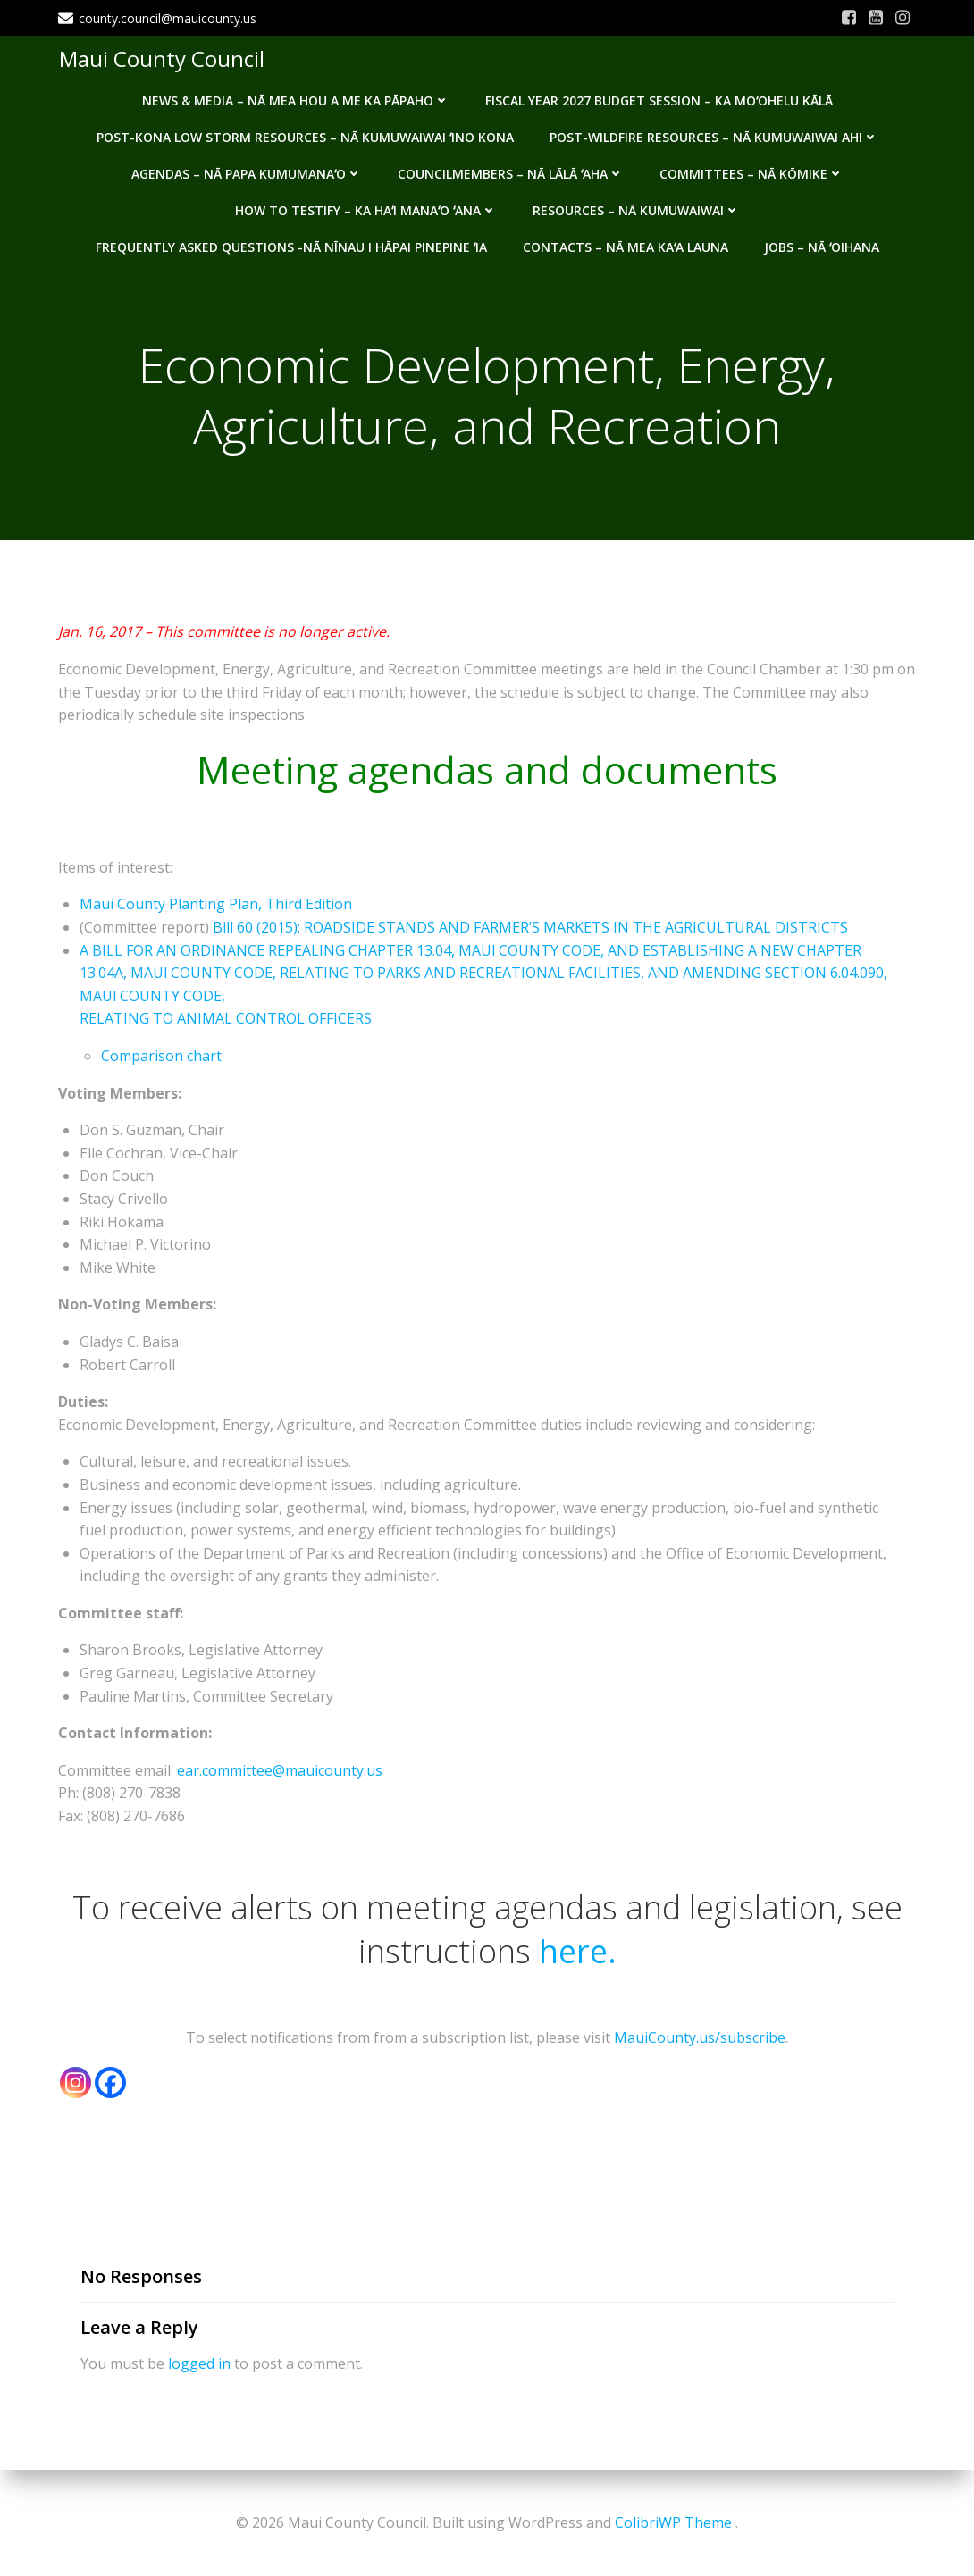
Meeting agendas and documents (487, 770)
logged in (199, 2364)
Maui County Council (161, 57)
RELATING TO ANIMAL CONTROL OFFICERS (226, 1020)
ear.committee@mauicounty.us (279, 1771)
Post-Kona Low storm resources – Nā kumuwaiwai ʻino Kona (305, 135)
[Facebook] (110, 2083)
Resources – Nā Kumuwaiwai (636, 208)
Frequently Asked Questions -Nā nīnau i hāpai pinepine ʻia (291, 245)
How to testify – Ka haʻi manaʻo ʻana (366, 208)
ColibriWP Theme (673, 2522)
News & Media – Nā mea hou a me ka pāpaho (295, 98)
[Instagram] (75, 2083)
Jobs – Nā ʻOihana (821, 245)
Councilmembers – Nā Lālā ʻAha (511, 171)
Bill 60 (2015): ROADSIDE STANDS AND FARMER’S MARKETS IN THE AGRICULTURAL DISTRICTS (530, 929)
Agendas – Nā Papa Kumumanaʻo (246, 171)
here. (578, 1952)
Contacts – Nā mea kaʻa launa (625, 245)
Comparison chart (161, 1057)
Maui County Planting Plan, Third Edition (216, 906)
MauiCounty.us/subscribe (699, 2039)
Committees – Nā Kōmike (751, 171)
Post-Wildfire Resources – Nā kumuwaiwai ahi (714, 135)
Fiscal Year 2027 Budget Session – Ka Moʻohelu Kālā (659, 98)
